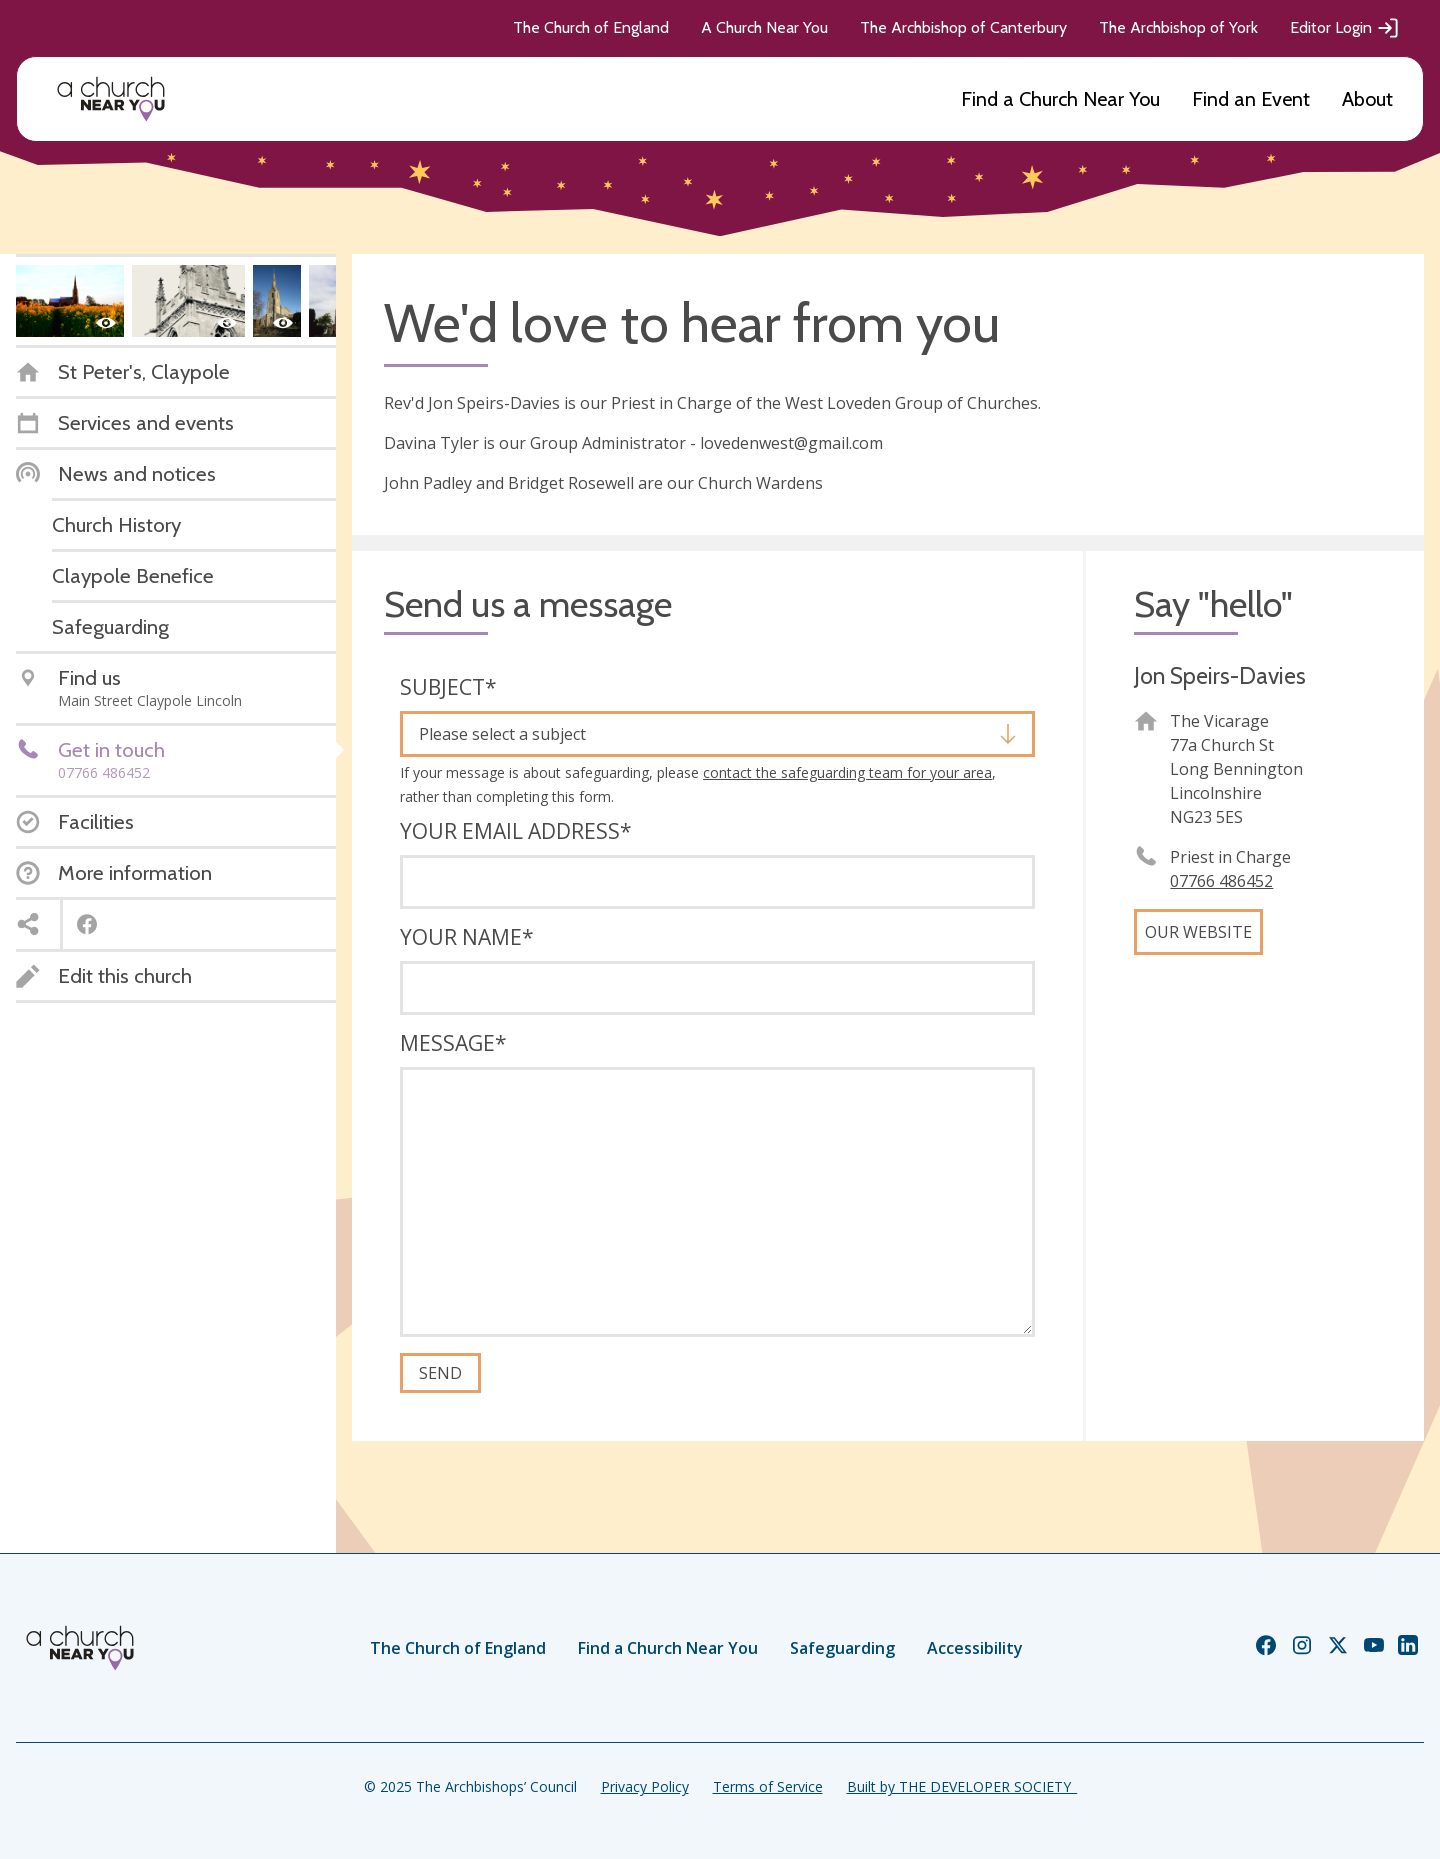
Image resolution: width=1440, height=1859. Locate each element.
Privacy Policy (645, 1786)
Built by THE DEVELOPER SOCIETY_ (962, 1786)
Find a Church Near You (1060, 99)
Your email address (516, 831)
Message (453, 1043)
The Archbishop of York (1178, 27)
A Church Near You (764, 27)
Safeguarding (842, 1648)
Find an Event (1251, 99)
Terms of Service (768, 1786)
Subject (448, 687)
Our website (1198, 932)
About (1367, 99)
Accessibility (975, 1648)
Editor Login (1345, 28)
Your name (467, 937)
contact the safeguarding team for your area (847, 772)
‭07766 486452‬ (1221, 881)
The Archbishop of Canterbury (963, 27)
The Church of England (591, 27)
